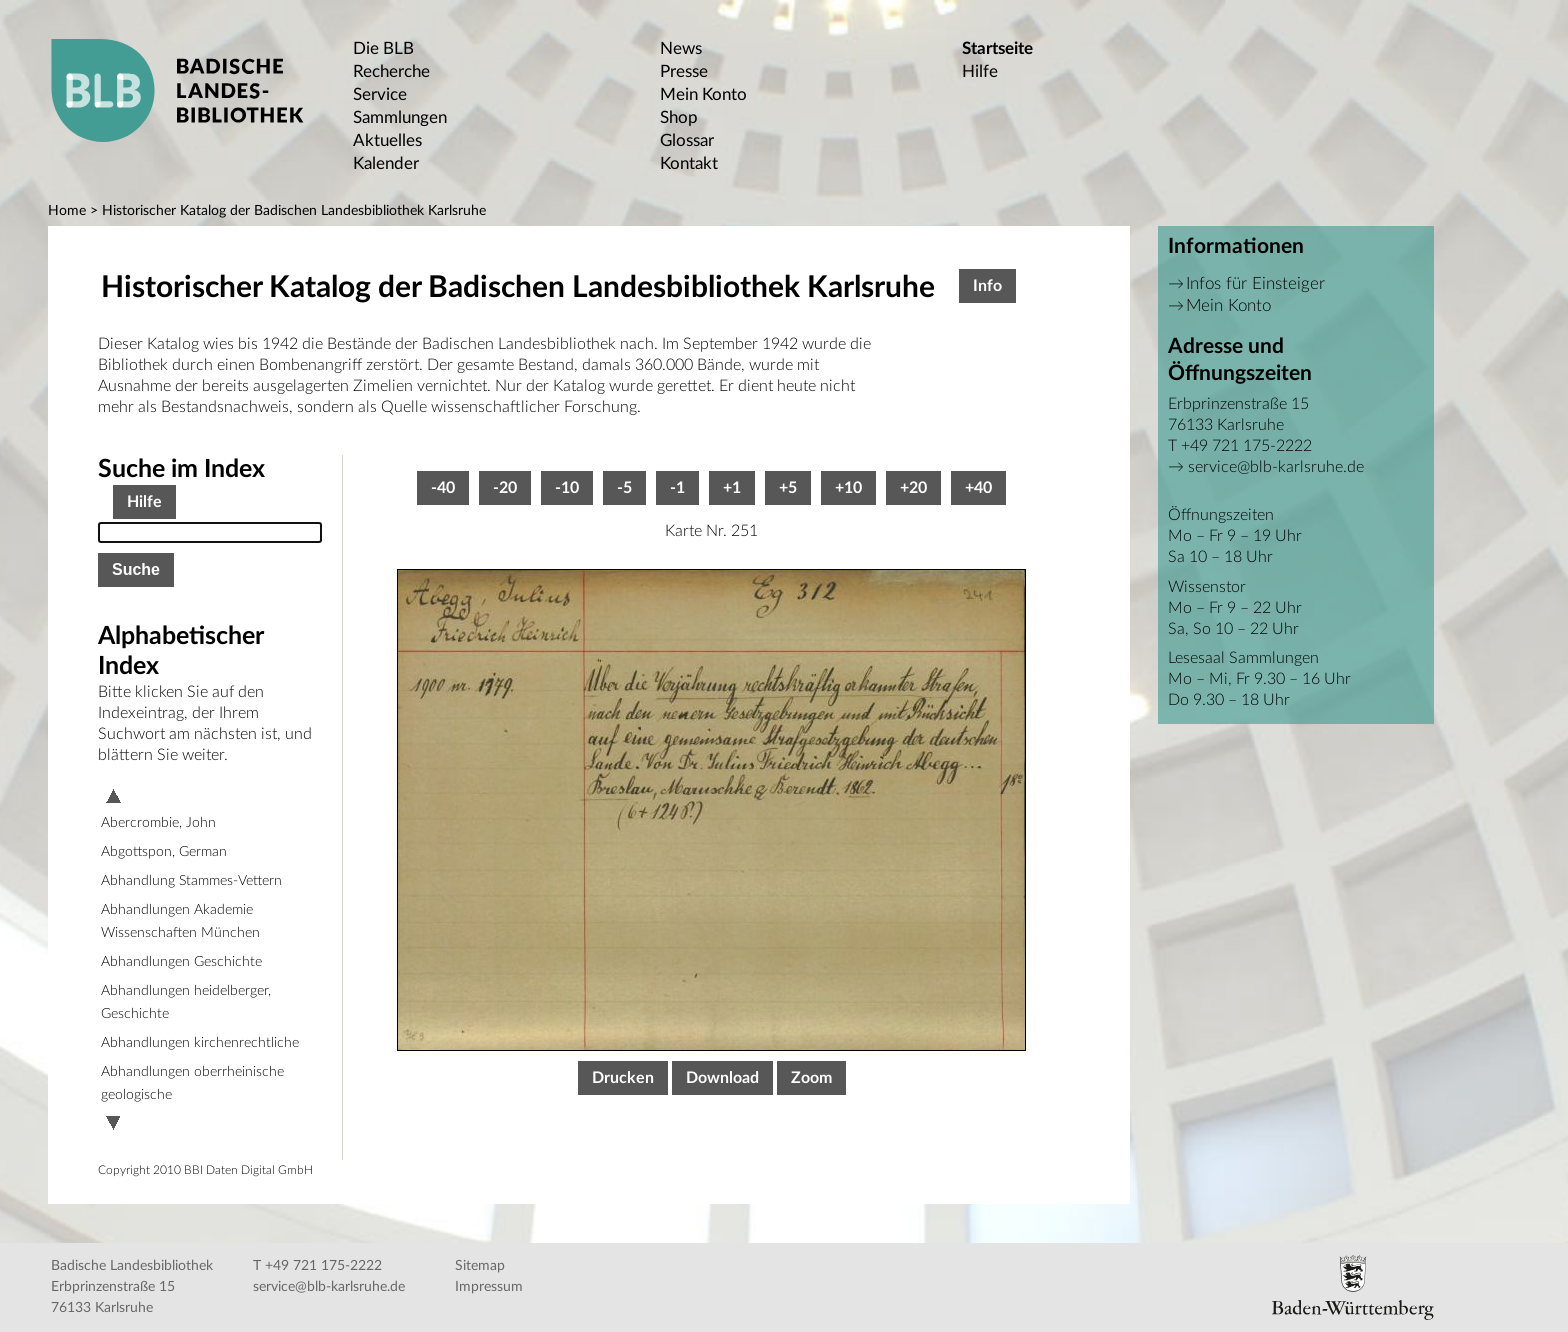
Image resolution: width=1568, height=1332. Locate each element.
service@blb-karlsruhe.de (1276, 467)
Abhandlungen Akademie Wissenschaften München (180, 921)
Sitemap (480, 1266)
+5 (788, 488)
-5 (624, 488)
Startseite (997, 48)
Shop (679, 117)
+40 (978, 488)
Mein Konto (703, 94)
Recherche (391, 71)
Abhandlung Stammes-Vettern (191, 881)
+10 (848, 488)
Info (987, 286)
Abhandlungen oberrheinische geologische (192, 1083)
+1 (732, 488)
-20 (505, 488)
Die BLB (383, 48)
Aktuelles (387, 140)
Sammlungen (400, 117)
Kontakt (689, 163)
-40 (443, 488)
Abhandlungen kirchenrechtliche (200, 1043)
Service (380, 94)
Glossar (687, 140)
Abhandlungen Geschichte (181, 962)
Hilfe (980, 71)
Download (722, 1078)
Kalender (386, 163)
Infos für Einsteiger (1255, 283)
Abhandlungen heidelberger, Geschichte (186, 1002)
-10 (567, 488)
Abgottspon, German (164, 852)
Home (67, 211)
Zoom (811, 1078)
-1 (677, 488)
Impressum (489, 1287)
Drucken (623, 1078)
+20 (913, 488)
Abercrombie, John (158, 823)
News (681, 48)
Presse (684, 71)
